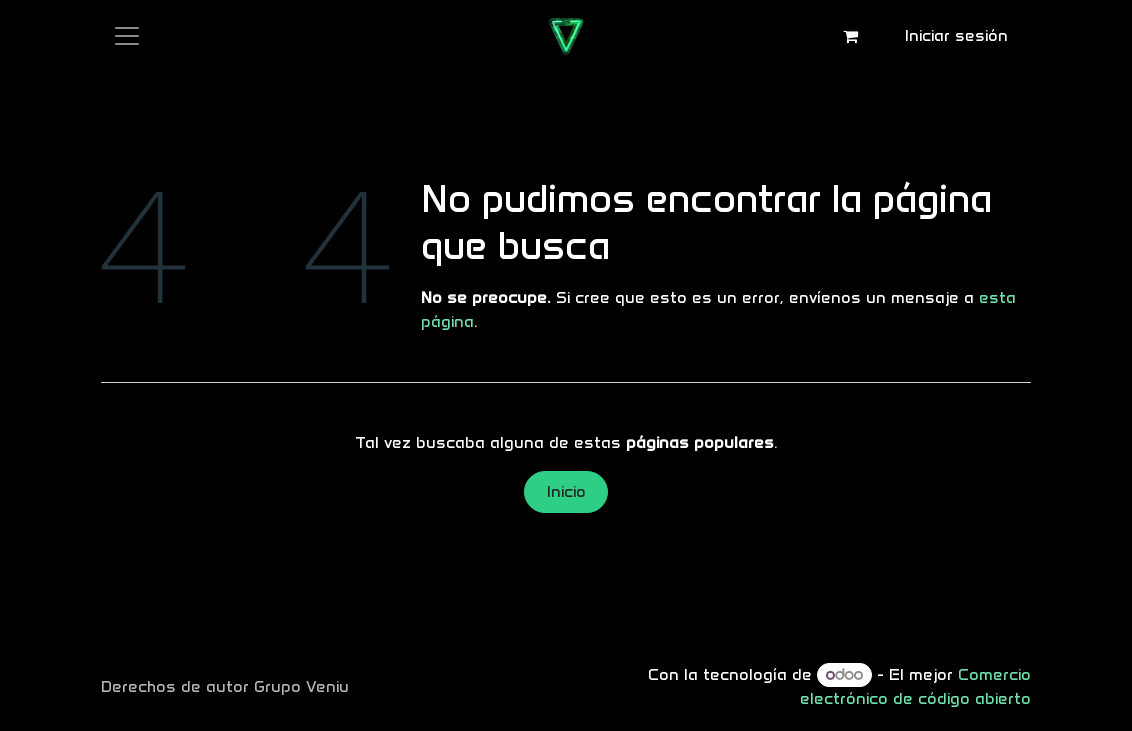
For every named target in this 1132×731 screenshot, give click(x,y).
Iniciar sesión (956, 35)
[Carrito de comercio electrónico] (851, 36)
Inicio (566, 491)
